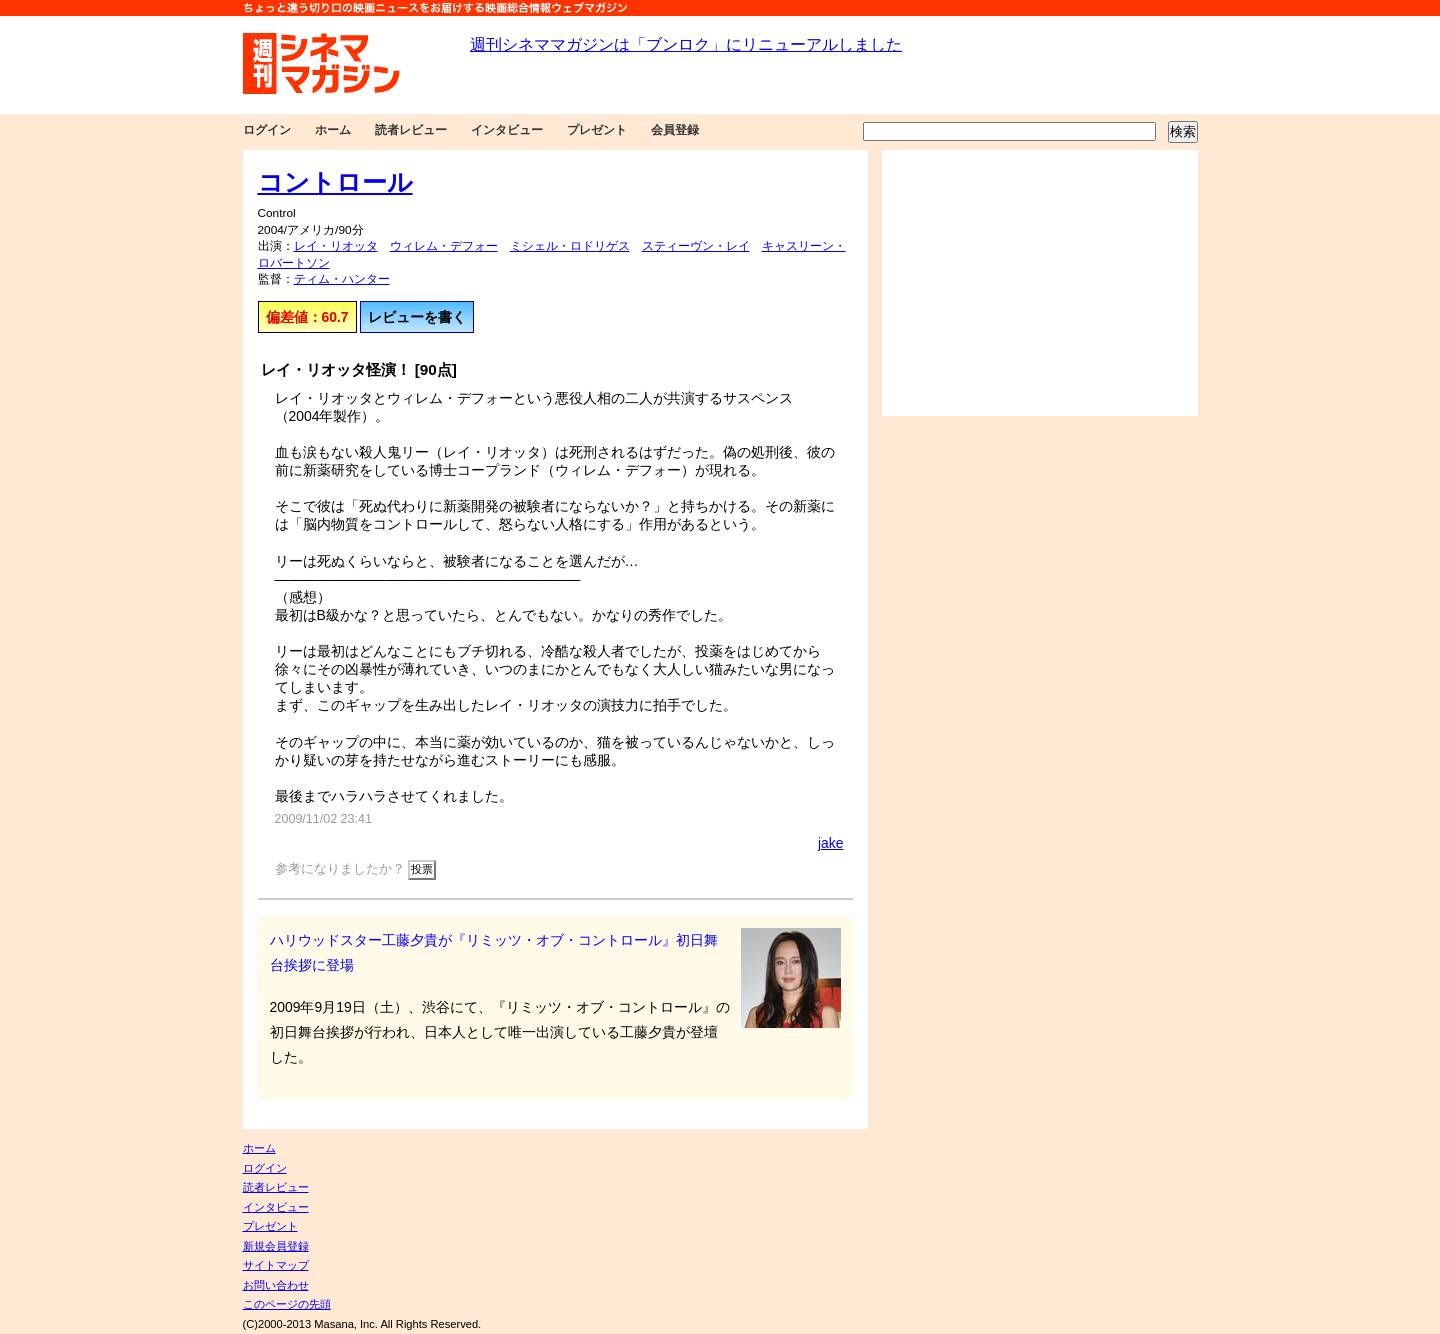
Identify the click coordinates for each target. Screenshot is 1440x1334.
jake (831, 843)
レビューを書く (417, 317)
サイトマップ (276, 1265)
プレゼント (597, 130)
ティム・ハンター (342, 279)
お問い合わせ (276, 1285)
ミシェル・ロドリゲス (570, 246)
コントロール (335, 182)
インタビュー (507, 130)
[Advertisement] (1040, 283)
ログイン (267, 130)
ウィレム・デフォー (444, 246)
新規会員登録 (276, 1246)
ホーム (333, 130)
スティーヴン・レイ (696, 246)
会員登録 (675, 130)
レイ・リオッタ (336, 246)
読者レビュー (411, 130)
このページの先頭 (287, 1304)
